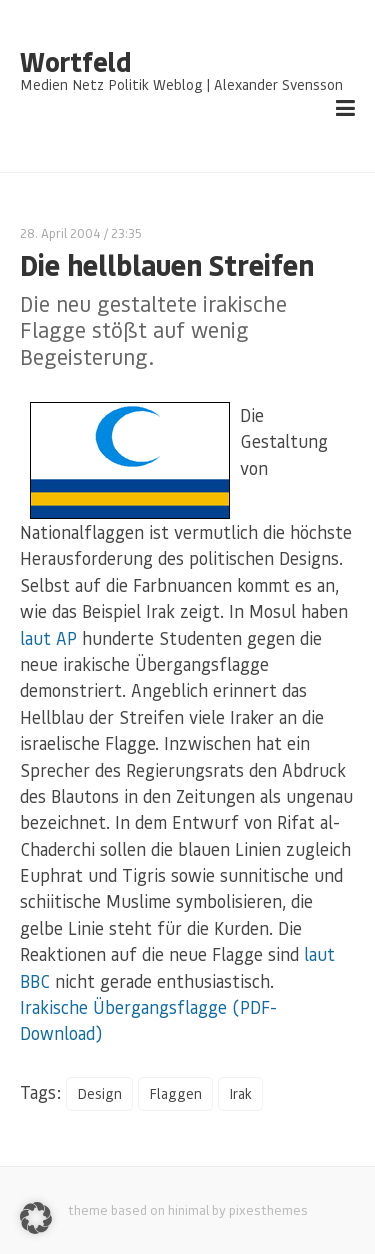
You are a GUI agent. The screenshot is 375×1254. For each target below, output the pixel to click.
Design (99, 1093)
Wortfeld (75, 62)
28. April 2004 (60, 232)
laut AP (48, 638)
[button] (36, 1218)
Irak (240, 1093)
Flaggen (175, 1093)
